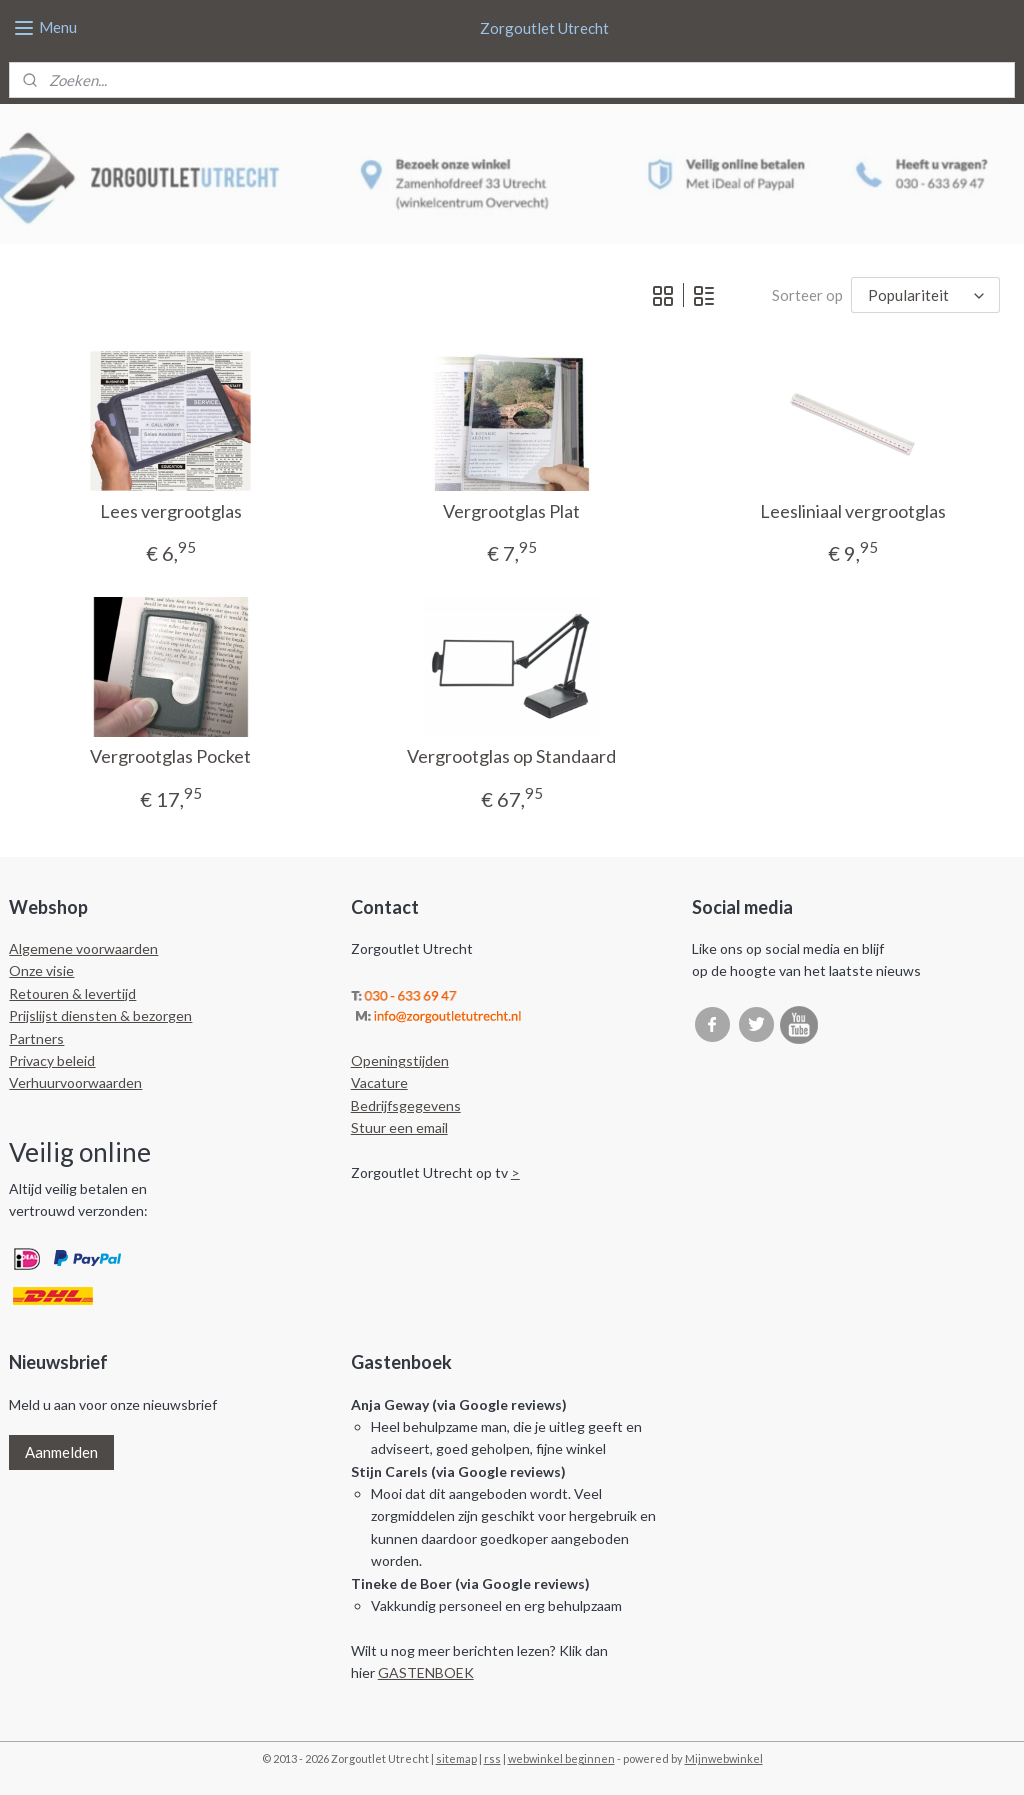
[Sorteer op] (925, 295)
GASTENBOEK (426, 1672)
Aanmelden (61, 1452)
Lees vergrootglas (171, 510)
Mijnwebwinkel (724, 1758)
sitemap (456, 1758)
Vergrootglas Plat (511, 510)
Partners (36, 1038)
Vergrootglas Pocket (170, 756)
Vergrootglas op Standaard (511, 756)
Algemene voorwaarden (83, 948)
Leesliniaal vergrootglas (853, 510)
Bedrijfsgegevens (406, 1105)
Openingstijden (400, 1060)
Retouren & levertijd (72, 993)
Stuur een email (399, 1127)
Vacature (379, 1082)
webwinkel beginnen (561, 1758)
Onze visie (41, 970)
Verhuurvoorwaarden (75, 1082)
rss (492, 1758)
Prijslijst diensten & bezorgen (100, 1015)
